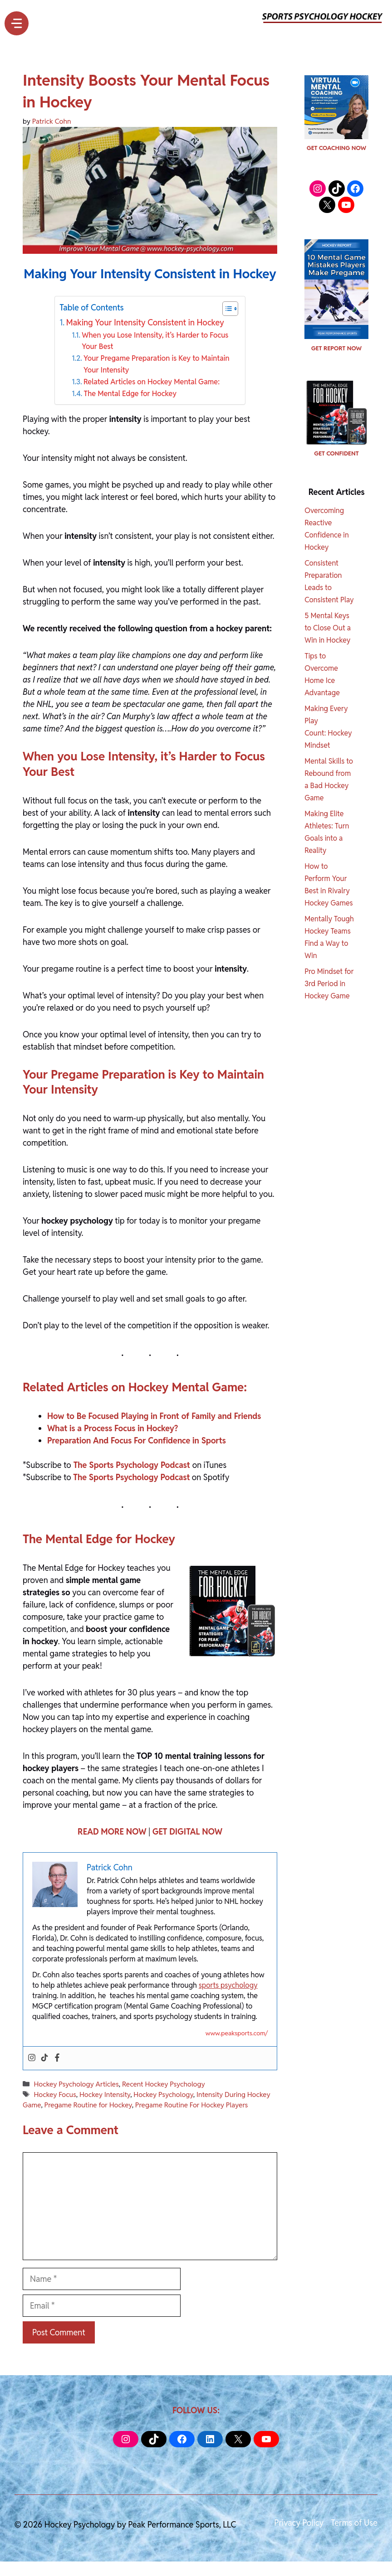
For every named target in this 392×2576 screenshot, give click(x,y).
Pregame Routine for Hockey (88, 2105)
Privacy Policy (298, 2523)
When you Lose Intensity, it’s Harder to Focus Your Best (155, 341)
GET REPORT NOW (336, 348)
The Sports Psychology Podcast (132, 1465)
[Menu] (17, 23)
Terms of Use (354, 2523)
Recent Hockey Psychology (163, 2084)
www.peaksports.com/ (237, 2033)
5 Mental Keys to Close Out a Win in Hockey (327, 628)
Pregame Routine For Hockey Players (191, 2105)
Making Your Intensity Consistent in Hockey (145, 322)
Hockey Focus (55, 2094)
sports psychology (228, 1985)
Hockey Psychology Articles (76, 2084)
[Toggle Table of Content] (226, 308)
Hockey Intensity (104, 2094)
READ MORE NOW (112, 1831)
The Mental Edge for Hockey (130, 393)
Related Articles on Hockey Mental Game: (151, 382)
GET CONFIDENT (336, 453)
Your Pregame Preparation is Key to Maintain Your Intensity (156, 364)
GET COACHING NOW (336, 148)
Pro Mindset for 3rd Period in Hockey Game (328, 984)
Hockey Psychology (163, 2094)
